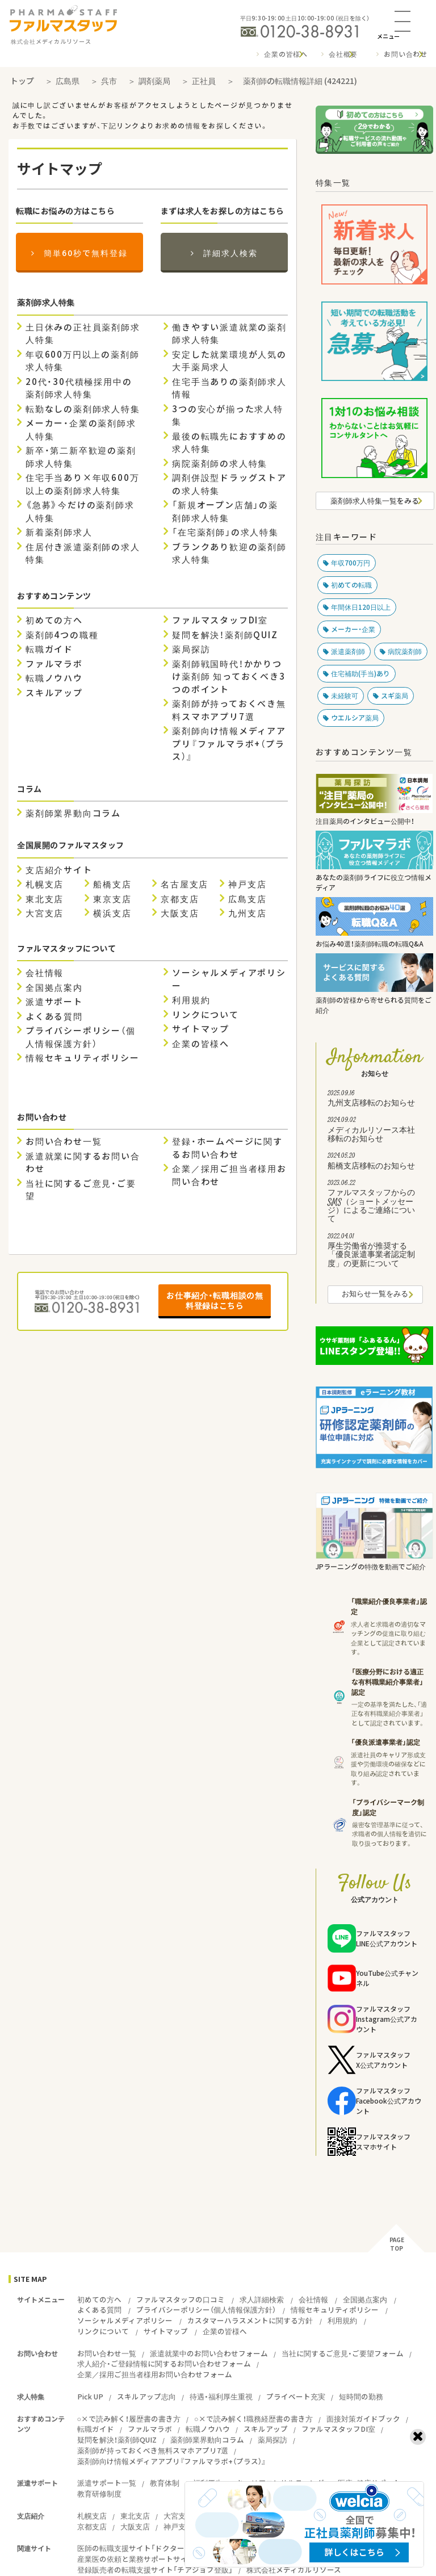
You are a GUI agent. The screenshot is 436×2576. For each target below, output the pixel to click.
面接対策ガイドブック (363, 2418)
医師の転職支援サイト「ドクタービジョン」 (147, 2548)
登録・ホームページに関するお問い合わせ (227, 1148)
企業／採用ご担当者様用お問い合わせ (229, 1175)
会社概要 (343, 54)
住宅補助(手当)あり (360, 673)
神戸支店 (247, 884)
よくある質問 (54, 1016)
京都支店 (180, 899)
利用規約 (191, 1000)
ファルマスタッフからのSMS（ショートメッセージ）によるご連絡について (375, 1202)
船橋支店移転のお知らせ (375, 1162)
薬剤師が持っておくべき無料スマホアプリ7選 (229, 710)
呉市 (109, 80)
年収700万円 (350, 563)
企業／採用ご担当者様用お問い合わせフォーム (154, 2374)
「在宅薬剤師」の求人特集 (225, 532)
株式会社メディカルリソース (293, 2569)
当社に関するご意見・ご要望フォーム (343, 2353)
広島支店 (247, 899)
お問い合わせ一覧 (64, 1141)
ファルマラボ (54, 663)
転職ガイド (49, 649)
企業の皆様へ (286, 54)
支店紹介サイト (59, 870)
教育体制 (164, 2482)
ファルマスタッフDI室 (220, 620)
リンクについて (205, 1014)
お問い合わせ (405, 54)
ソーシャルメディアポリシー (229, 979)
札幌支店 (45, 884)
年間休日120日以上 (361, 607)
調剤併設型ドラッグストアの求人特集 (229, 484)
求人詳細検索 (262, 2299)
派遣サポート (54, 1001)
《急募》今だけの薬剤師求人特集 (80, 511)
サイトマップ (200, 1029)
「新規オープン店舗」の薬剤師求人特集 (225, 511)
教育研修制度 (99, 2493)
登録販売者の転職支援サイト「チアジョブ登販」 (155, 2569)
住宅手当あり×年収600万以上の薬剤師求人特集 (82, 484)
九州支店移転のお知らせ (375, 1099)
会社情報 (45, 972)
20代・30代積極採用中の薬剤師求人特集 (79, 388)
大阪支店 (180, 913)
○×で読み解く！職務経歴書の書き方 (253, 2418)
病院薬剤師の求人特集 (219, 463)
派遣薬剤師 (348, 651)
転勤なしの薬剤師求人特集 (83, 409)
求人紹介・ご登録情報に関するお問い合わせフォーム (164, 2363)
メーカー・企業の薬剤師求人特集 (81, 429)
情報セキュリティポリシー (83, 1058)
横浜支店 (112, 913)
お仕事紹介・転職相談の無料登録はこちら (214, 1300)
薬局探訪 (191, 649)
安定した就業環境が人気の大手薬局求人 (229, 361)
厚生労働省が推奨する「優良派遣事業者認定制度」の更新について (375, 1251)
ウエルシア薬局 (355, 718)
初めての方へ (54, 620)
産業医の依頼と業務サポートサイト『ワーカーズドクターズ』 (176, 2558)
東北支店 (45, 899)
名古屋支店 (184, 884)
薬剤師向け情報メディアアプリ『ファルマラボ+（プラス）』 (229, 743)
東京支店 (112, 899)
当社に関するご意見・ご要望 (81, 1190)
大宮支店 (45, 913)
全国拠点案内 (54, 987)
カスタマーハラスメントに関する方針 (250, 2320)
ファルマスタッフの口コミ (180, 2299)
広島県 (67, 80)
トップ (22, 80)
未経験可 (344, 695)
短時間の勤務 (361, 2396)
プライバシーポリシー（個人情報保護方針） (81, 1037)
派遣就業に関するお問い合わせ (83, 1162)
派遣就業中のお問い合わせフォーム (209, 2353)
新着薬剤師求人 (59, 532)
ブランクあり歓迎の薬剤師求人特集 (229, 553)
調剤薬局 (154, 80)
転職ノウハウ (54, 678)
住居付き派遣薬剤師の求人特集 (83, 553)
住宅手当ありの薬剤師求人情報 (229, 388)
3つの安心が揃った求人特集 (227, 415)
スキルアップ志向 (146, 2396)
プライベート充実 (295, 2396)
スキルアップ (54, 692)
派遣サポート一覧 (106, 2482)
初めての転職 (351, 585)
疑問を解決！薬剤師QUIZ (225, 635)
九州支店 (247, 913)
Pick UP (90, 2396)
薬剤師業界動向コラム (73, 813)
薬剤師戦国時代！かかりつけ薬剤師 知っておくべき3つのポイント (228, 676)
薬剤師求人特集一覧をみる (374, 500)
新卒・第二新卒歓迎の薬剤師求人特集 (81, 457)
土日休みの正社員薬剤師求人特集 (83, 333)
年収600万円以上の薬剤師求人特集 (82, 361)
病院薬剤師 (405, 651)
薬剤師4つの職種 (62, 635)
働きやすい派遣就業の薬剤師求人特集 (229, 333)
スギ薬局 (394, 695)
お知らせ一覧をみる (375, 1294)
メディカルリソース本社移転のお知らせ (375, 1131)
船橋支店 (112, 884)
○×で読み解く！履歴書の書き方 (129, 2418)
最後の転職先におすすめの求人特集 (229, 442)
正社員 (204, 80)
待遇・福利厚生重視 (221, 2396)
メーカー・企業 (353, 629)
